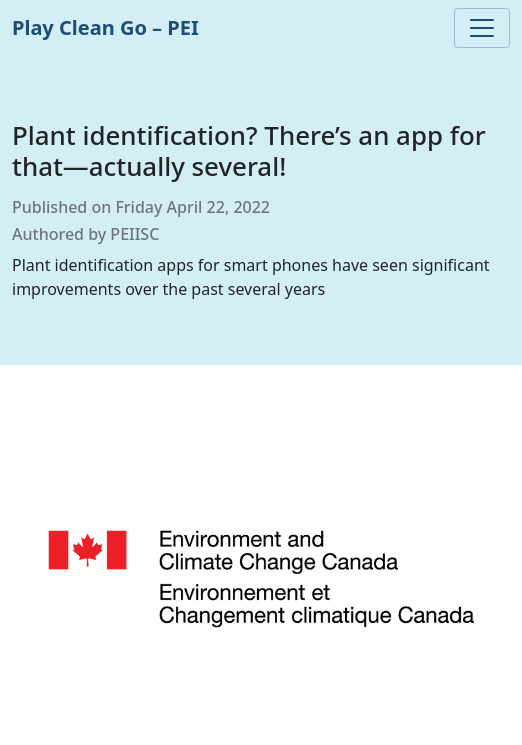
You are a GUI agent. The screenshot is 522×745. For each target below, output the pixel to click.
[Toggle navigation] (482, 28)
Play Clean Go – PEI (105, 27)
